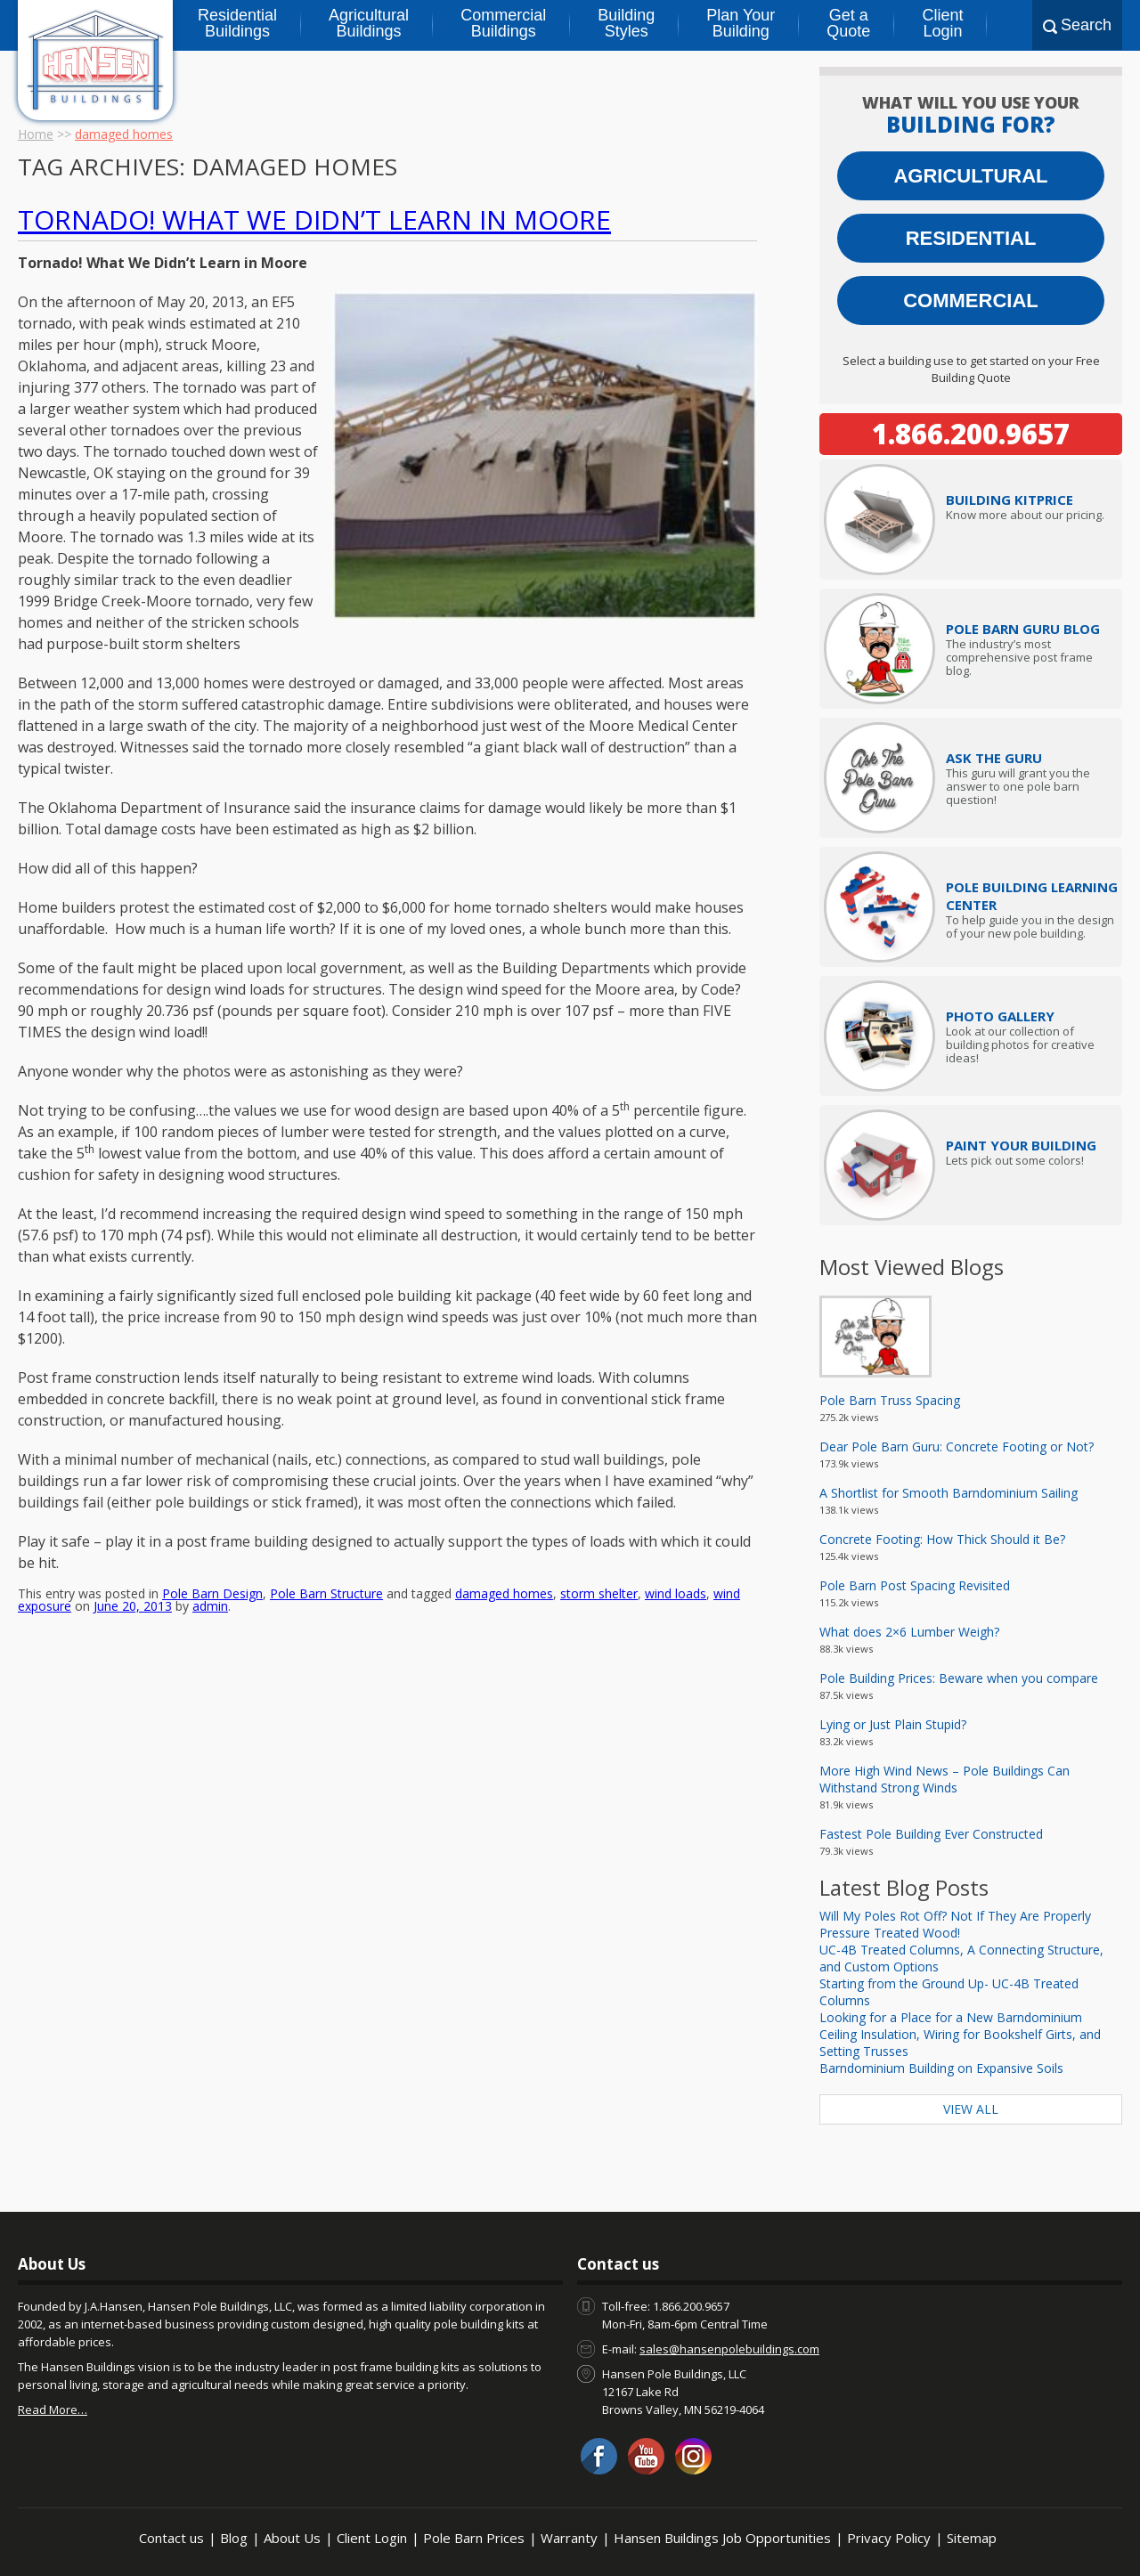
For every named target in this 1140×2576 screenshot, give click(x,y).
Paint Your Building (1021, 1145)
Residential (971, 238)
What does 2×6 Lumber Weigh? (909, 1631)
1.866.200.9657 (971, 433)
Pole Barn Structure (326, 1465)
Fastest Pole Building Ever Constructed (931, 1833)
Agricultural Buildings (369, 23)
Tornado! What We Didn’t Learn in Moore (314, 219)
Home (35, 134)
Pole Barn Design (212, 1465)
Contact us (171, 2538)
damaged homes (504, 1465)
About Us (292, 2538)
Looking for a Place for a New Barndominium (950, 2017)
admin (210, 1477)
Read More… (52, 2409)
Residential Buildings (237, 23)
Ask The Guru (994, 758)
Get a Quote (848, 23)
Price (1009, 499)
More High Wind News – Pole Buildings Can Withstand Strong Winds (944, 1779)
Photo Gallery (1000, 1016)
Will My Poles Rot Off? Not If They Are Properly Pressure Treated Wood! (955, 1924)
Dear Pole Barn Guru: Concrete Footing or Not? (956, 1446)
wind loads (675, 1465)
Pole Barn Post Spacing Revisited (914, 1585)
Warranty (569, 2538)
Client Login (942, 23)
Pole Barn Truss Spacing (889, 1400)
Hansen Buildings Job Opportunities (722, 2538)
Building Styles (626, 23)
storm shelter (599, 1465)
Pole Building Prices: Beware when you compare (958, 1678)
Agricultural (970, 176)
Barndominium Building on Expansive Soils (941, 2068)
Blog (234, 2538)
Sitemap (972, 2538)
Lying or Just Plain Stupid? (892, 1724)
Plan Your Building (740, 23)
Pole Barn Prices (474, 2538)
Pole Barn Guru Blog (1023, 629)
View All (970, 2109)
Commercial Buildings (503, 23)
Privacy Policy (889, 2538)
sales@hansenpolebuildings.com (729, 2349)
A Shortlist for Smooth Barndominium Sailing (948, 1492)
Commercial (970, 300)
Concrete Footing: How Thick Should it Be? (942, 1539)
